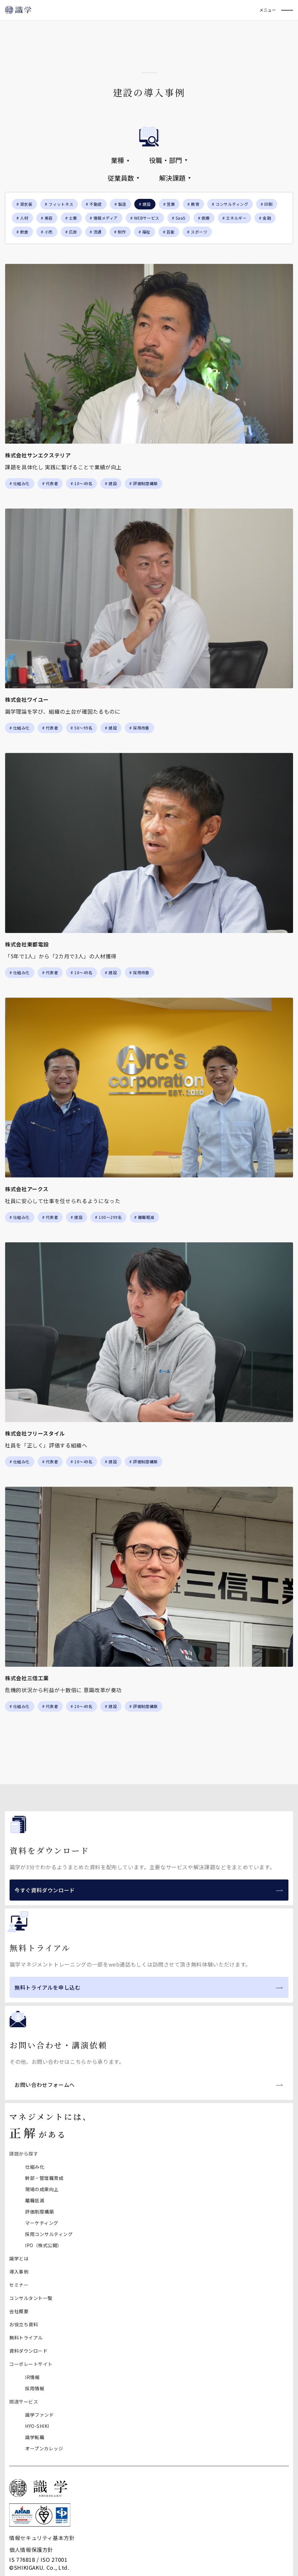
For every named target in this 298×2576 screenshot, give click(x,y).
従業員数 (123, 178)
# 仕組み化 (20, 483)
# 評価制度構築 (143, 483)
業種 (120, 160)
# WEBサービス (144, 218)
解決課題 (175, 178)
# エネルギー (234, 218)
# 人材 (22, 218)
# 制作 (120, 231)
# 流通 (96, 231)
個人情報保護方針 (31, 2550)
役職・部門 (168, 160)
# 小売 (47, 231)
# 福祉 (144, 231)
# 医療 (204, 218)
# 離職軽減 (144, 1217)
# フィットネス (59, 204)
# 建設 (111, 483)
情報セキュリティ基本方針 (42, 2538)
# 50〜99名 (81, 727)
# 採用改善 (139, 727)
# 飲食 (22, 231)
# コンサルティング (230, 204)
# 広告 (71, 231)
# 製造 (120, 204)
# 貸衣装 (24, 204)
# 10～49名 (81, 483)
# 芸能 (169, 231)
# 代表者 (50, 483)
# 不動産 (94, 204)
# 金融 (265, 218)
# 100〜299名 (108, 1217)
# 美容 (47, 218)
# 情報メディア (104, 218)
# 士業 (71, 218)
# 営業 (169, 204)
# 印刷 (267, 204)
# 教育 (193, 204)
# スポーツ (197, 231)
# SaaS (178, 218)
